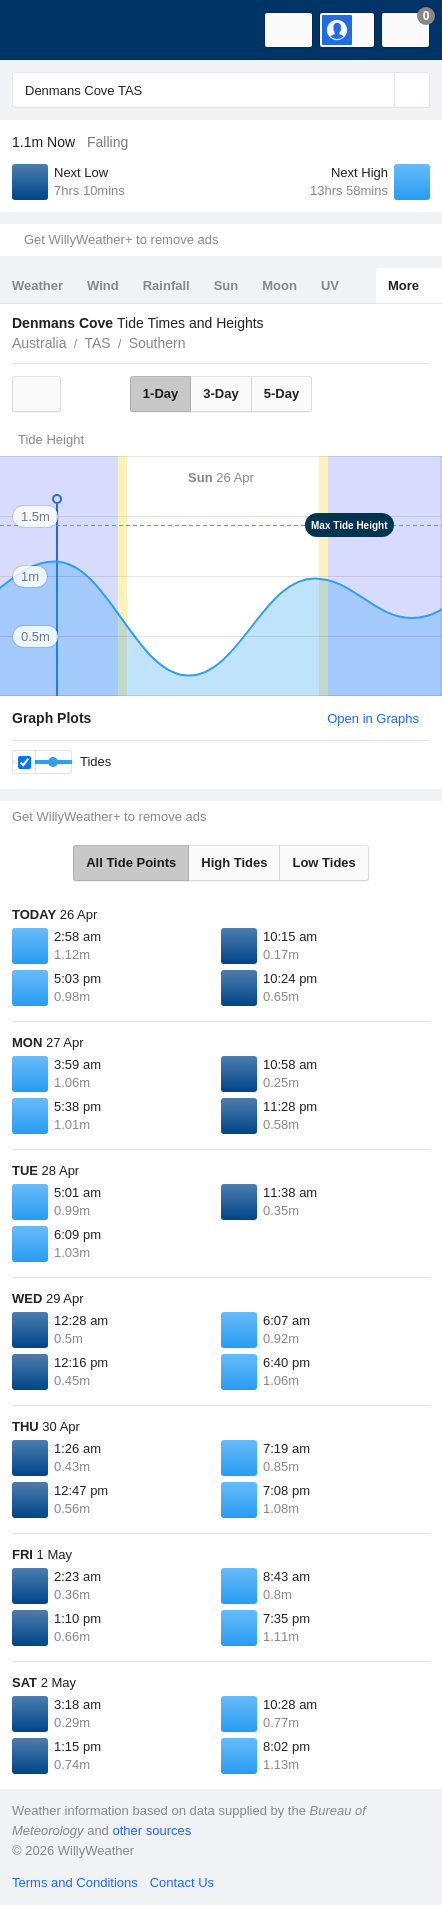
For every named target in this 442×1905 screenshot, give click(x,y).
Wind (103, 285)
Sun (226, 285)
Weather (37, 285)
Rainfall (166, 285)
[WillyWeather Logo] (45, 30)
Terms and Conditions (75, 1882)
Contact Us (182, 1882)
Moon (279, 285)
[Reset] (377, 90)
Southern (157, 343)
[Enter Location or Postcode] (221, 90)
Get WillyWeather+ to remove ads (121, 239)
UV (330, 285)
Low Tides (323, 862)
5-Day (281, 393)
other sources (151, 1830)
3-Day (220, 393)
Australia (39, 343)
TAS (97, 343)
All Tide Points (131, 862)
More (403, 285)
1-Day (160, 393)
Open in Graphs (373, 718)
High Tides (234, 862)
